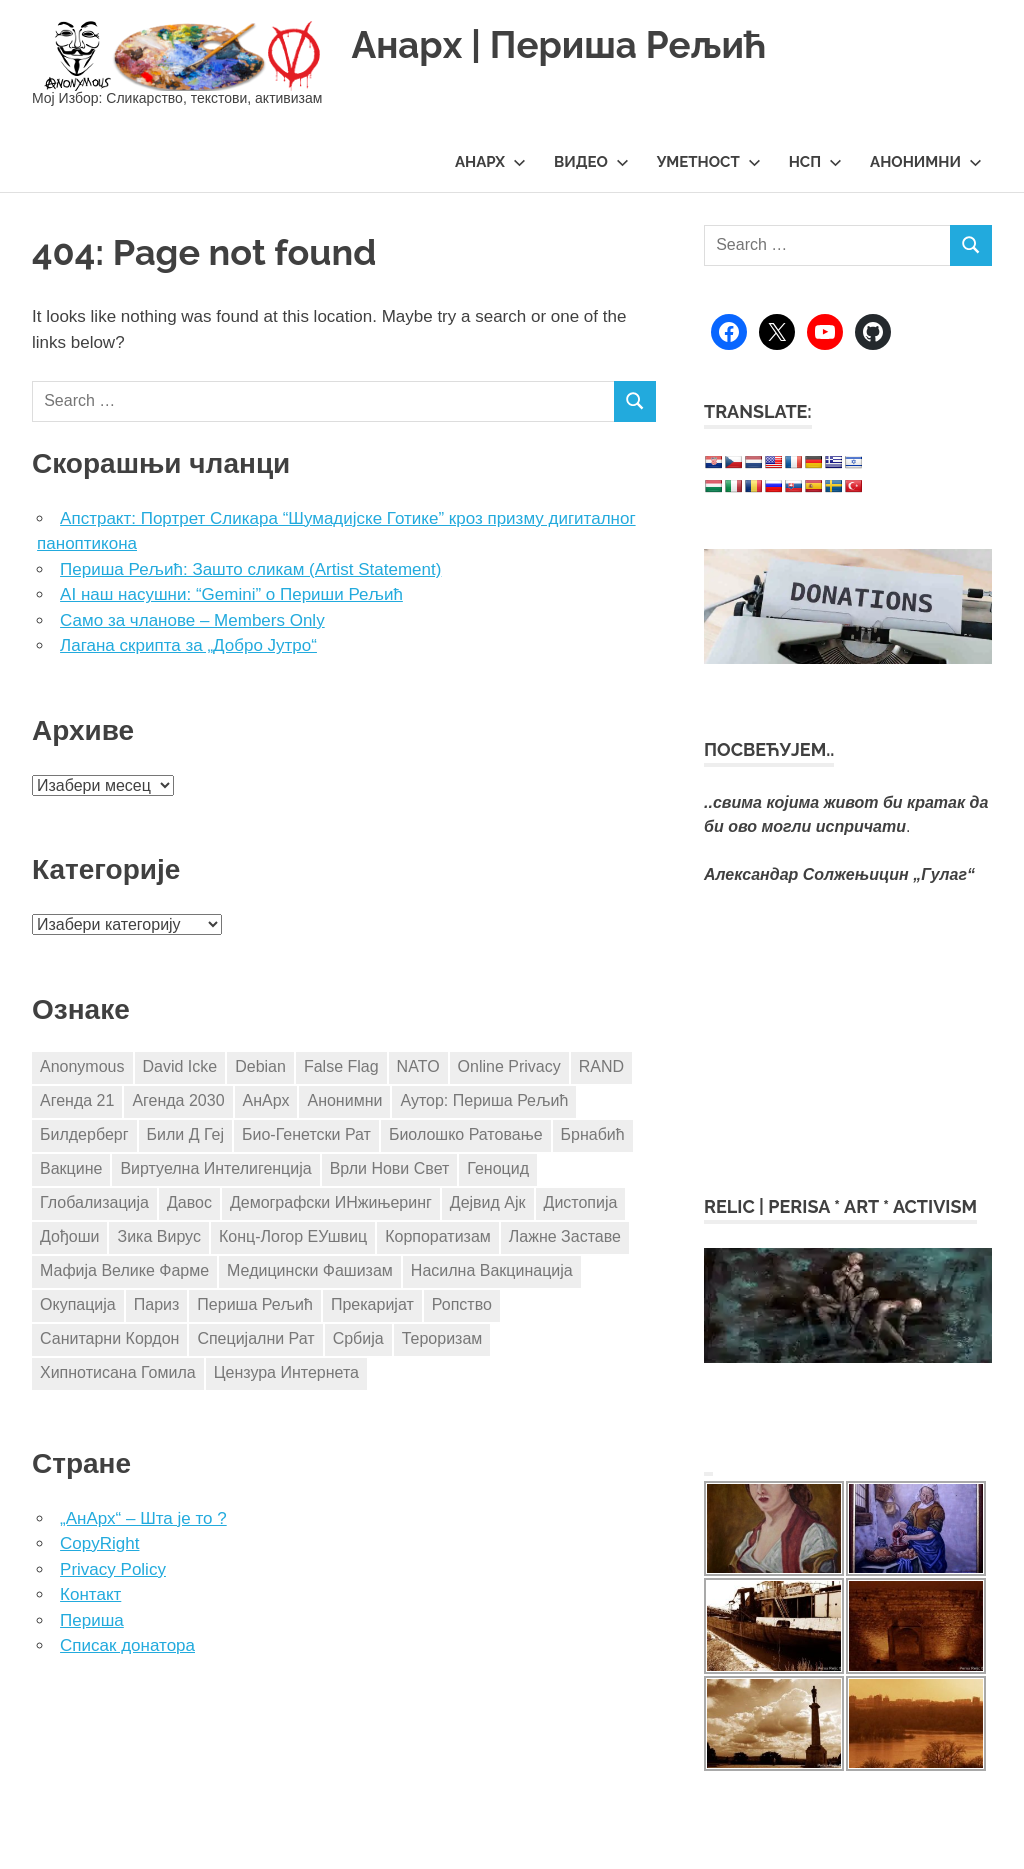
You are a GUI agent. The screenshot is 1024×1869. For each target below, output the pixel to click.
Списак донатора (127, 1645)
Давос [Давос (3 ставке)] (189, 1202)
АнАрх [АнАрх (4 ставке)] (266, 1100)
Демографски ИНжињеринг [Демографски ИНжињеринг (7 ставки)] (331, 1202)
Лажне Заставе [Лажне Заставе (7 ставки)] (565, 1236)
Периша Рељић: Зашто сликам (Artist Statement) (250, 569)
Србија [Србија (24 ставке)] (358, 1338)
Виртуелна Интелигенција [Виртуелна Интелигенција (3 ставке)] (215, 1168)
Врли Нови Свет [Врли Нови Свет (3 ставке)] (390, 1168)
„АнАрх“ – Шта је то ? (143, 1518)
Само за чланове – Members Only (192, 620)
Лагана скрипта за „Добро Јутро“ (188, 645)
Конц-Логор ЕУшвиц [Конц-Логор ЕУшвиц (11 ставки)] (293, 1236)
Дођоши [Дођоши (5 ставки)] (69, 1236)
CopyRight (99, 1543)
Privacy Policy (113, 1569)
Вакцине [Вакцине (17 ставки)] (71, 1168)
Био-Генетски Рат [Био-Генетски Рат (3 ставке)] (306, 1134)
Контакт (90, 1594)
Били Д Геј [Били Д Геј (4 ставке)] (185, 1134)
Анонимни (926, 162)
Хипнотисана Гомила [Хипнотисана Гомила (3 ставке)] (118, 1372)
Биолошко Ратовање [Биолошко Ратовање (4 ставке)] (466, 1134)
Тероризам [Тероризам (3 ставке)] (442, 1338)
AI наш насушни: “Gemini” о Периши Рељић (231, 594)
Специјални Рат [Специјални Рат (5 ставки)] (255, 1338)
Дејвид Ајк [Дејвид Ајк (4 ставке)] (488, 1202)
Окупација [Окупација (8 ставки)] (78, 1304)
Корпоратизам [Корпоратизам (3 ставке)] (438, 1236)
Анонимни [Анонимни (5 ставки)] (344, 1100)
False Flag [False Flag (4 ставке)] (341, 1066)
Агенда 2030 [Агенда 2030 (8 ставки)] (178, 1100)
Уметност (709, 162)
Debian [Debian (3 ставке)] (260, 1066)
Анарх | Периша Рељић (565, 44)
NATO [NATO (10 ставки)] (418, 1066)
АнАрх (490, 162)
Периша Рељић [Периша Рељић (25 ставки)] (255, 1304)
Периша (92, 1620)
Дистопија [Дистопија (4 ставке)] (581, 1202)
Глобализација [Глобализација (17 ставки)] (94, 1202)
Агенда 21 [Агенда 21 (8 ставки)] (77, 1100)
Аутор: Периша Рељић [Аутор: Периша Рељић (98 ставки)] (484, 1100)
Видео (591, 162)
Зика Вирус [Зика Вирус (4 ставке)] (158, 1236)
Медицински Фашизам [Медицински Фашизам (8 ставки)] (310, 1270)
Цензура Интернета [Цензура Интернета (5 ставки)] (286, 1372)
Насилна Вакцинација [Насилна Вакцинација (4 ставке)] (492, 1270)
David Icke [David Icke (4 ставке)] (180, 1066)
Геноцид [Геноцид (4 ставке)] (498, 1168)
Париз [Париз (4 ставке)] (157, 1304)
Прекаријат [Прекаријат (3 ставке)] (372, 1304)
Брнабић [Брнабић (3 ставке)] (593, 1134)
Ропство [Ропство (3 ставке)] (462, 1304)
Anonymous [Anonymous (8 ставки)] (82, 1066)
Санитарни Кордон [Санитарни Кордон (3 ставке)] (109, 1338)
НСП (815, 162)
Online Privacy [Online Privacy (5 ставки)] (509, 1066)
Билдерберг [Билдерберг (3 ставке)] (84, 1134)
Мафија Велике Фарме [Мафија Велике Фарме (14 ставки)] (124, 1270)
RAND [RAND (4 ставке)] (601, 1066)
